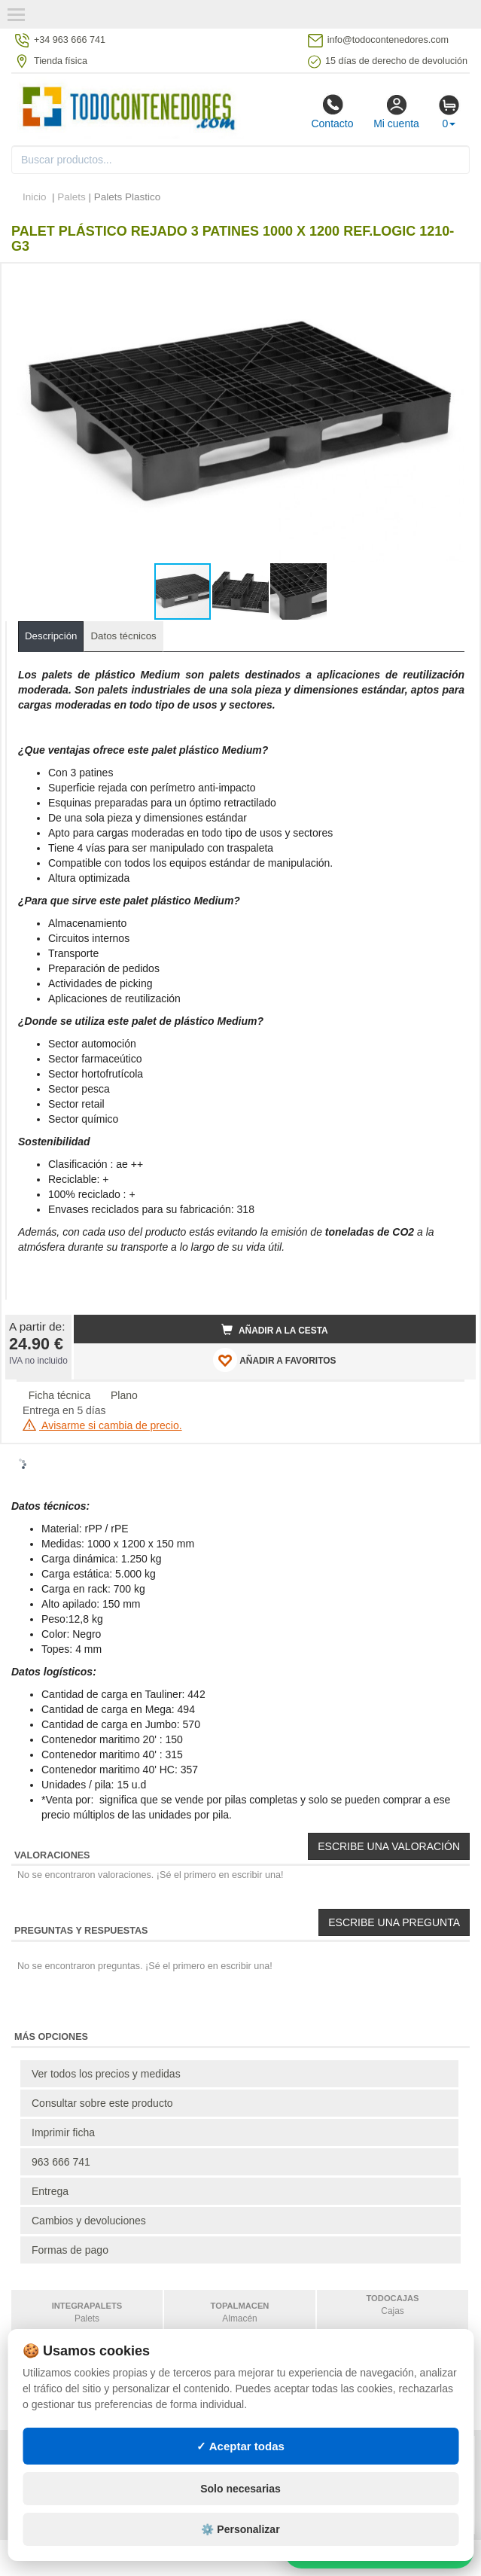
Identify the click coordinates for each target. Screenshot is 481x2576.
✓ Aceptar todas (240, 2446)
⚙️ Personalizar (240, 2529)
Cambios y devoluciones (89, 2221)
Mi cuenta (396, 111)
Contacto (332, 111)
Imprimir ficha (63, 2132)
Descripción (51, 636)
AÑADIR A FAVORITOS (274, 1360)
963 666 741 (61, 2162)
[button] (451, 281)
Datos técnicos (123, 636)
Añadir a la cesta (274, 1330)
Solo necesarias (240, 2489)
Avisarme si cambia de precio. (102, 1425)
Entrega (50, 2191)
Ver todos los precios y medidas (106, 2074)
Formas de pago (70, 2250)
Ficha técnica (59, 1395)
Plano (124, 1395)
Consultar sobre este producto (102, 2103)
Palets (71, 197)
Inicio (35, 197)
